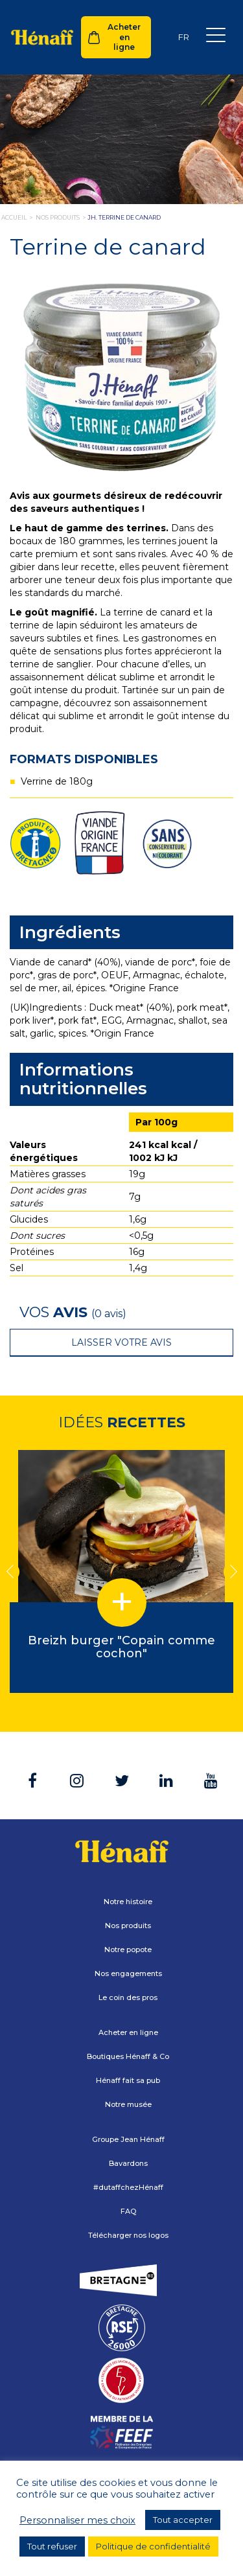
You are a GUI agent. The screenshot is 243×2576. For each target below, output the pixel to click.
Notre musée (128, 2104)
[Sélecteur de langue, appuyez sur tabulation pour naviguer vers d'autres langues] (183, 37)
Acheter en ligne (124, 37)
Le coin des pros (127, 1997)
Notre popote (128, 1949)
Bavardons (128, 2163)
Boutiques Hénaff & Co (128, 2056)
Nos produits (128, 1925)
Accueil (14, 217)
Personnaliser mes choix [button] (77, 2520)
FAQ (128, 2211)
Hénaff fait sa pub (128, 2080)
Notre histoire (128, 1901)
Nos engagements (128, 1973)
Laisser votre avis (121, 1342)
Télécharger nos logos (128, 2235)
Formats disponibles (84, 759)
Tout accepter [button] (183, 2519)
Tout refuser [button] (52, 2546)
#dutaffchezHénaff (128, 2187)
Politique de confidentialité (153, 2546)
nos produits (58, 217)
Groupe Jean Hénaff (128, 2139)
